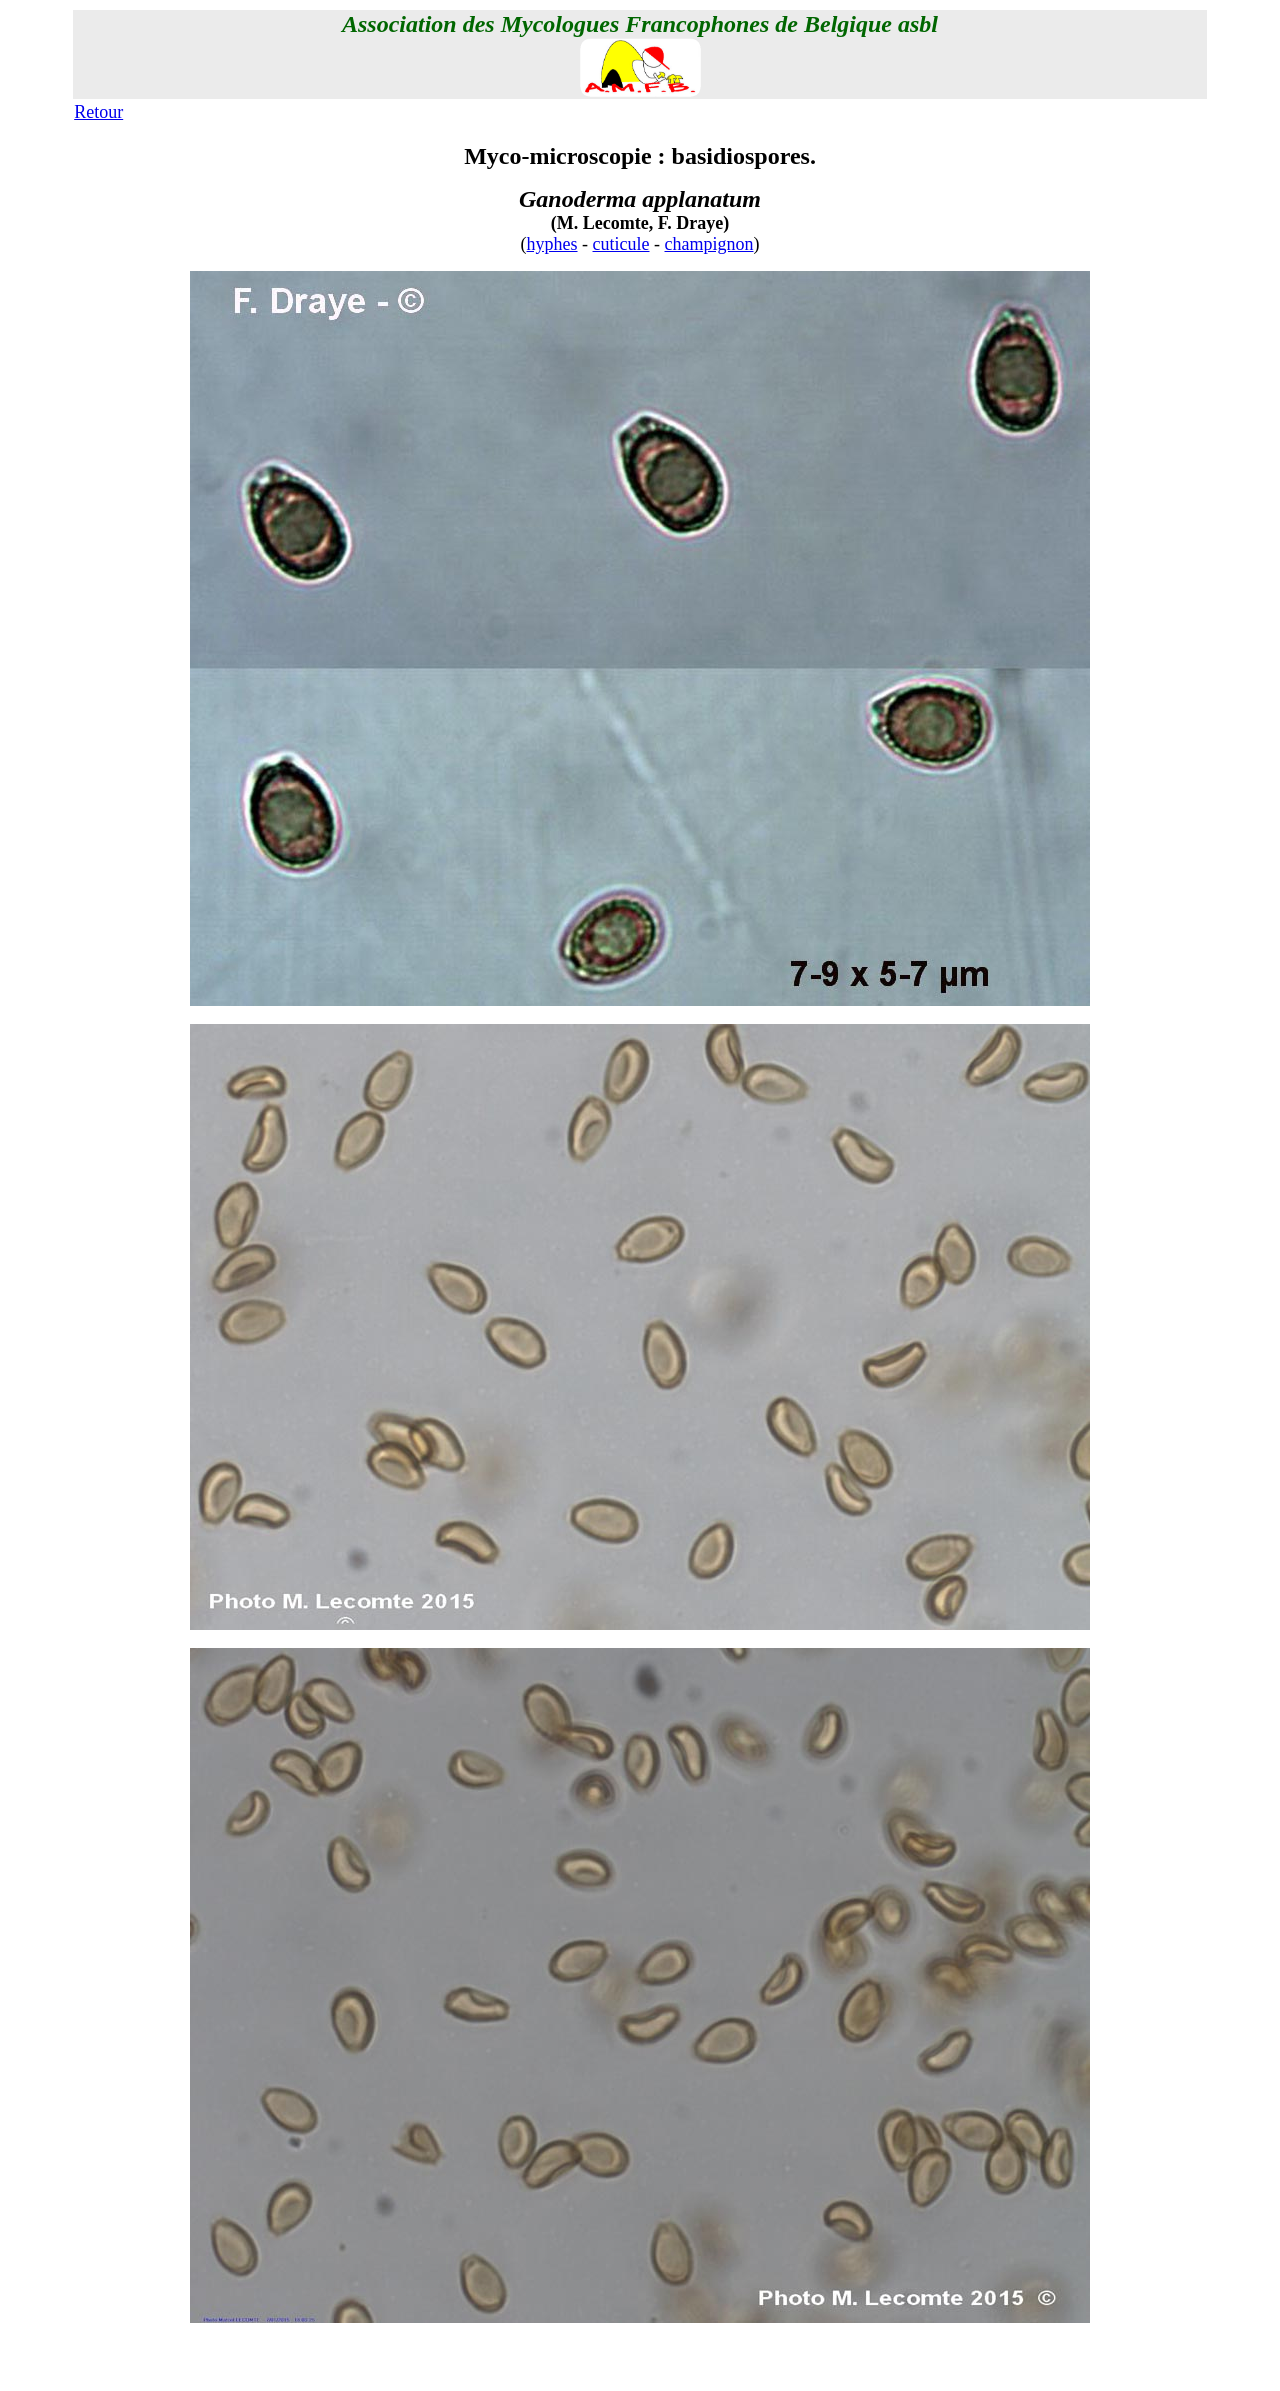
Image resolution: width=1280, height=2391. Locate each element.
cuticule (621, 244)
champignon (709, 244)
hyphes (552, 244)
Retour (98, 112)
